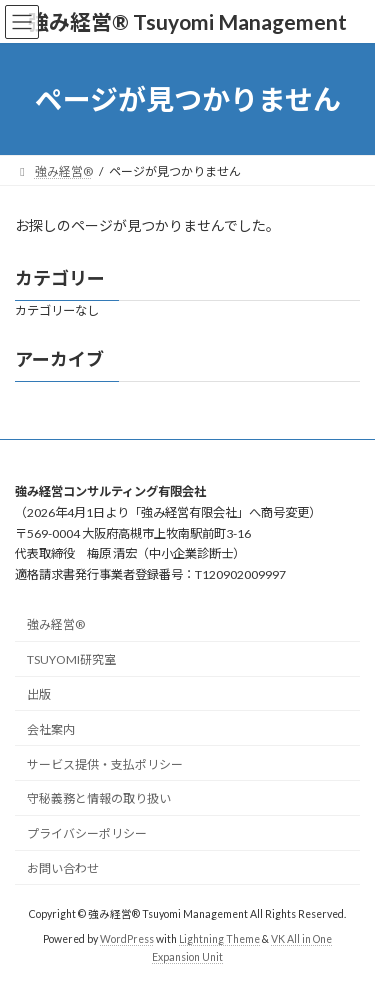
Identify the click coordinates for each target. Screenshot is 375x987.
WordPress (127, 939)
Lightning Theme (219, 939)
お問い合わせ (63, 867)
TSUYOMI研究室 (71, 659)
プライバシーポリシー (87, 833)
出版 (39, 694)
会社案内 (51, 728)
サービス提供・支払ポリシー (105, 763)
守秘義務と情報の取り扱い (99, 798)
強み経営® (56, 624)
